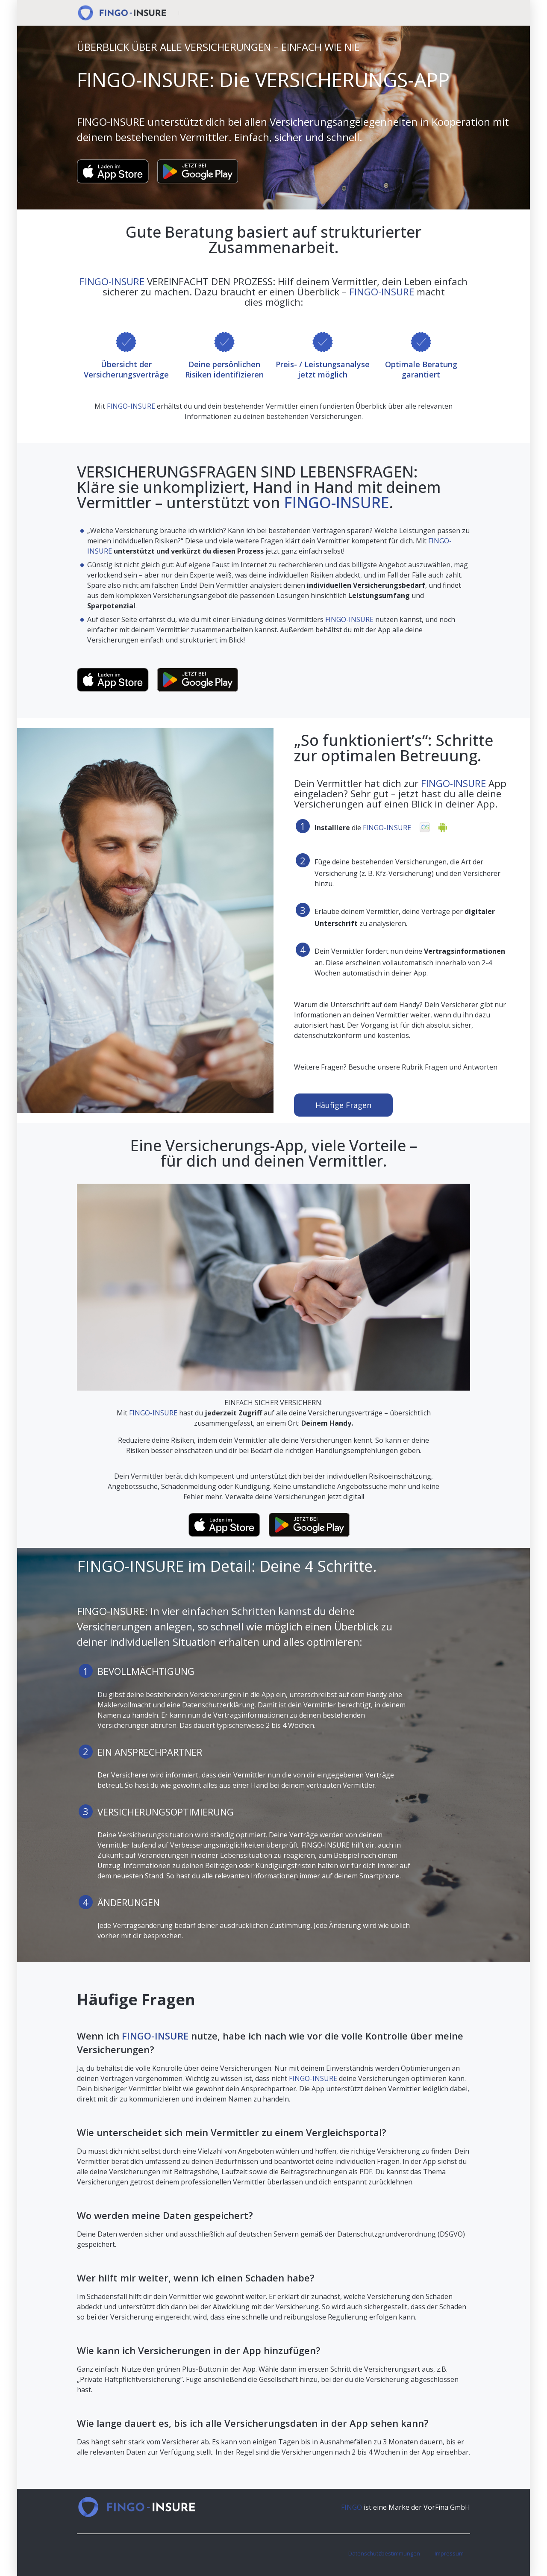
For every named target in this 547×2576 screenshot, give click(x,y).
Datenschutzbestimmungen (384, 2553)
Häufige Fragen (343, 1105)
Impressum (449, 2553)
